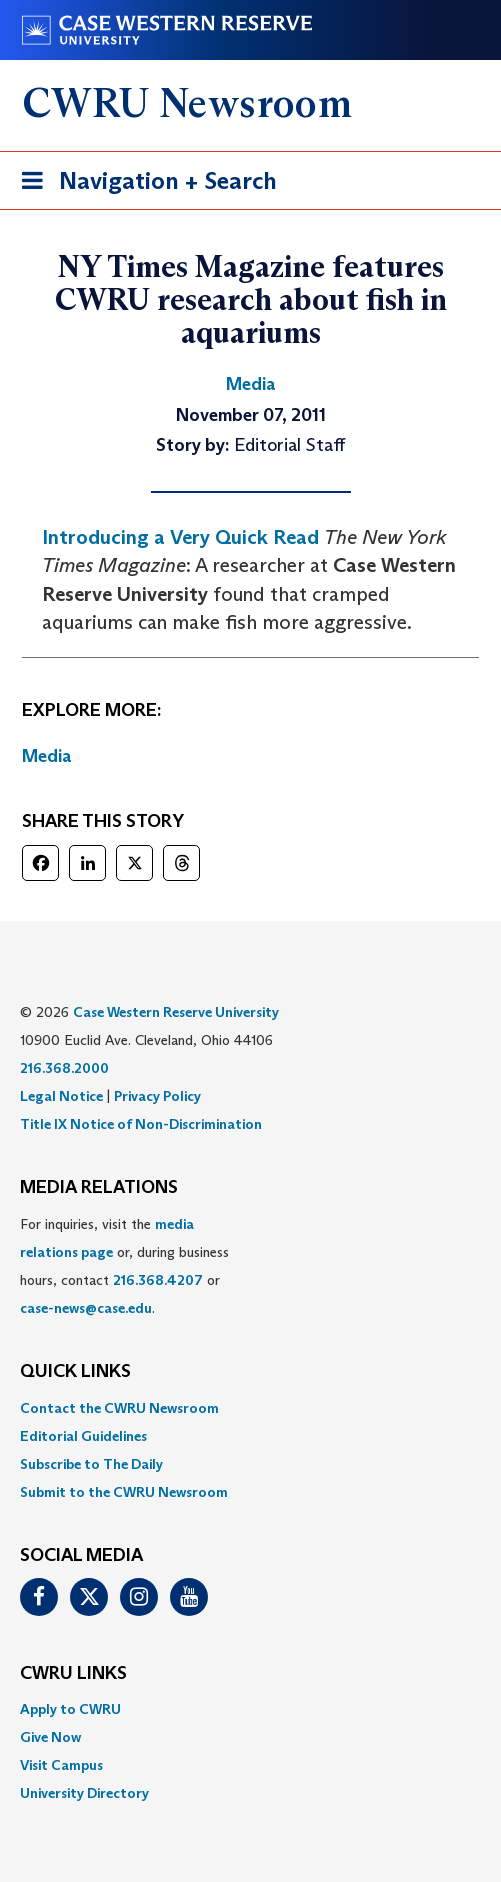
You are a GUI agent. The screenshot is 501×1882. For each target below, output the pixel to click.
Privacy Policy (157, 1096)
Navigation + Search (143, 184)
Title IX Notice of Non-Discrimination (141, 1124)
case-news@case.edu (86, 1308)
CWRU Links (73, 1674)
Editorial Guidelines (83, 1436)
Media (47, 756)
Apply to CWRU (70, 1709)
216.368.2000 (64, 1068)
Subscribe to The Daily (91, 1464)
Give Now (50, 1737)
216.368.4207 (158, 1280)
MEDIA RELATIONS (99, 1188)
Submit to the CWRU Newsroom (124, 1492)
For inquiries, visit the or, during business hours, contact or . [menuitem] (124, 1266)
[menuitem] (250, 1408)
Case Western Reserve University (176, 1012)
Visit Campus (61, 1765)
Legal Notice (61, 1096)
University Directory (84, 1793)
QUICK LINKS (75, 1372)
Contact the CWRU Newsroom (119, 1408)
